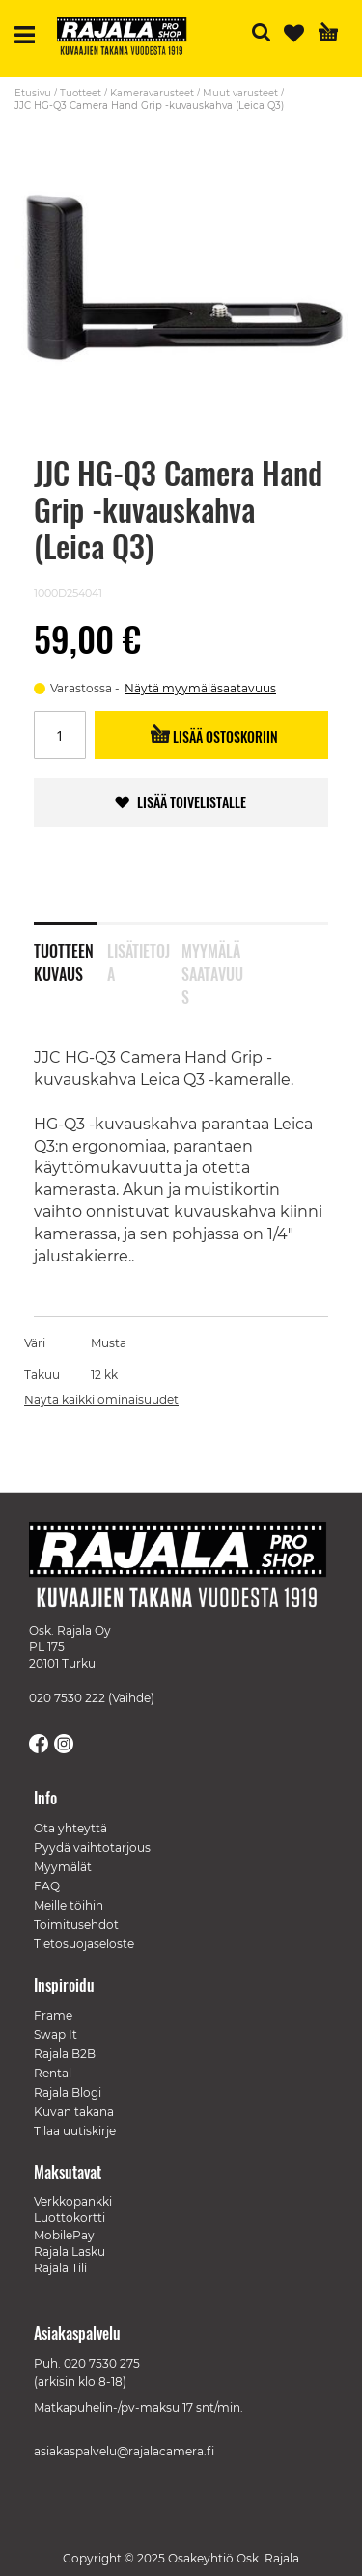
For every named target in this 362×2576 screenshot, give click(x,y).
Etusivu (32, 93)
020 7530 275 (102, 2363)
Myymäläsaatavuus (212, 958)
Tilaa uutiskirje (75, 2131)
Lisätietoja (138, 958)
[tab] (70, 950)
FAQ (47, 1886)
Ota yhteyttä (70, 1828)
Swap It (55, 2034)
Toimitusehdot (76, 1924)
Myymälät (63, 1866)
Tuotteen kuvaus (64, 958)
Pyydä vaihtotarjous (92, 1847)
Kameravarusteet (152, 93)
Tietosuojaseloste (84, 1944)
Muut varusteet (240, 93)
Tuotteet (80, 93)
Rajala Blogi (67, 2092)
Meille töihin (68, 1905)
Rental (52, 2073)
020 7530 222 (67, 1698)
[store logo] (129, 38)
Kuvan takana (74, 2111)
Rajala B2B (65, 2054)
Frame (53, 2015)
